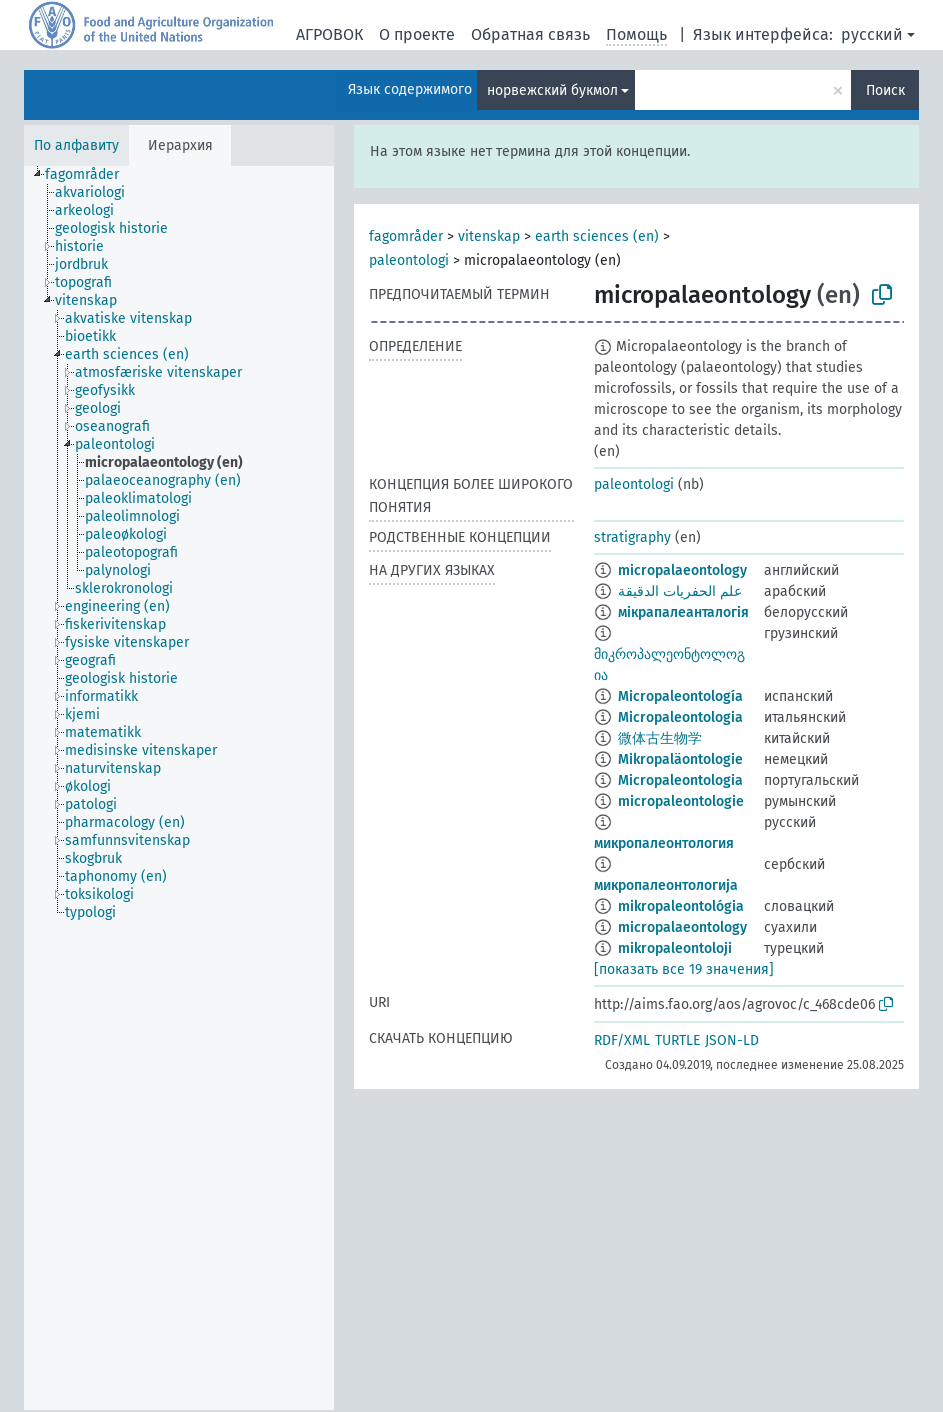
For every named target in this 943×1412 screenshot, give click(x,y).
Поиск (885, 90)
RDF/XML (622, 1040)
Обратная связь (530, 34)
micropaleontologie (681, 801)
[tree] (179, 788)
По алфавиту (76, 145)
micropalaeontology (682, 570)
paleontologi (409, 260)
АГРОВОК (329, 34)
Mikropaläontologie (680, 759)
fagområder (406, 236)
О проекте (417, 34)
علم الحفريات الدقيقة (680, 591)
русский (872, 34)
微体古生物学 (660, 738)
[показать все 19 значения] (684, 969)
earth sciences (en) (597, 236)
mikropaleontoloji (675, 948)
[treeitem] (90, 175)
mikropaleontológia (681, 906)
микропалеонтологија (666, 885)
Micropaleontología (680, 696)
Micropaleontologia (680, 717)
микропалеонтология (664, 843)
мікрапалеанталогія (683, 612)
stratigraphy (632, 537)
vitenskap (489, 236)
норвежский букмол (552, 90)
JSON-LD (732, 1040)
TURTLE (677, 1040)
